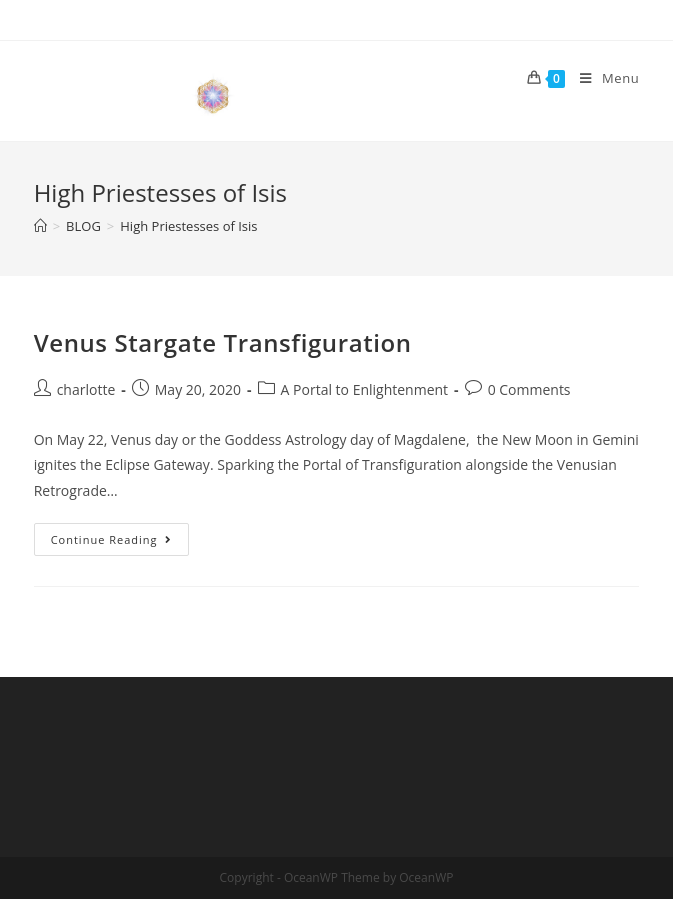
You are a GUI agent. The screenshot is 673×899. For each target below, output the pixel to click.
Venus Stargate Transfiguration (223, 342)
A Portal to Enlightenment (365, 389)
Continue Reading (120, 543)
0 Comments (529, 389)
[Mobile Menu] (602, 78)
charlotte (86, 389)
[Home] (40, 226)
